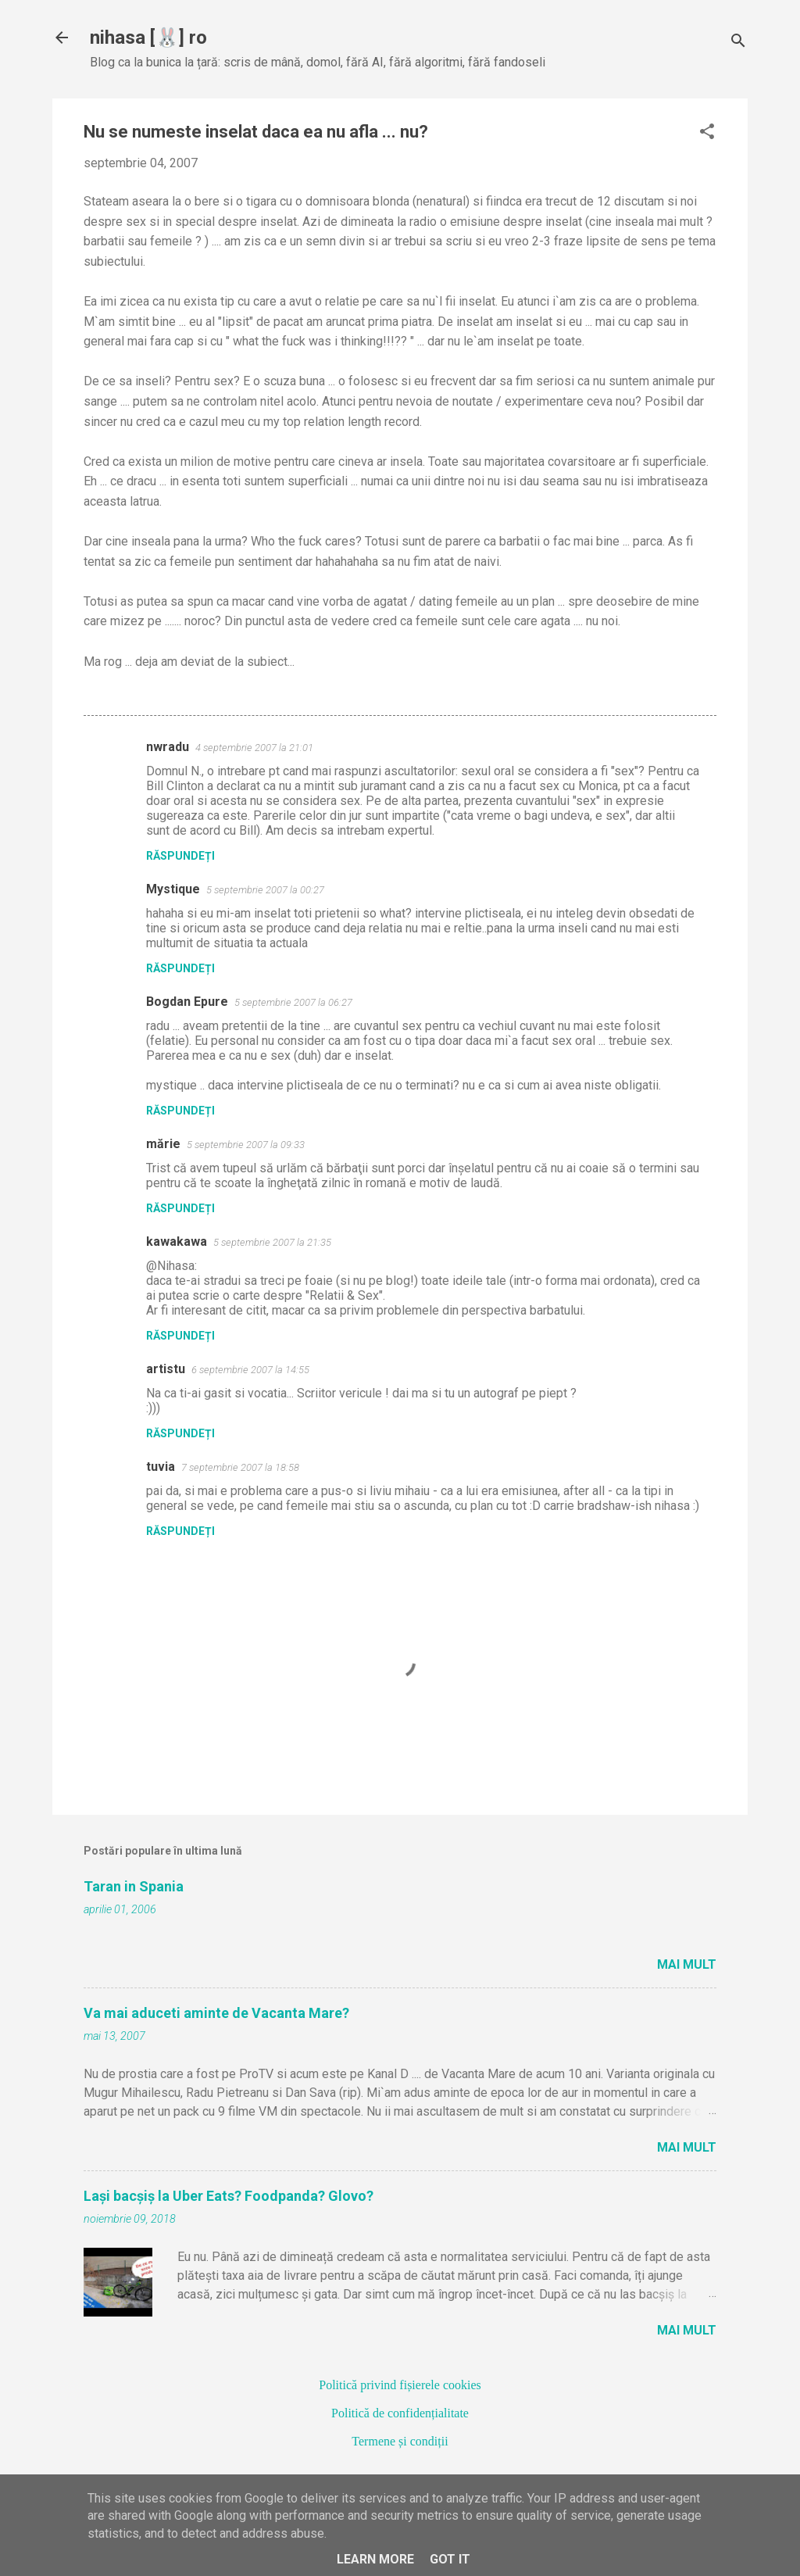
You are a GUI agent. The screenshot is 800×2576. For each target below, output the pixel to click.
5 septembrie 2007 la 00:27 (265, 890)
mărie (163, 1143)
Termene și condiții (400, 2441)
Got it (450, 2559)
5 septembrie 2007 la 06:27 (293, 1002)
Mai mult (686, 1964)
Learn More (375, 2559)
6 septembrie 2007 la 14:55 (250, 1370)
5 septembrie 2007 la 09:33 (246, 1144)
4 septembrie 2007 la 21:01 (254, 747)
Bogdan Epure (187, 1001)
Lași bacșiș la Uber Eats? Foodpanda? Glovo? (228, 2196)
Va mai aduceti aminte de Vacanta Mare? (216, 2013)
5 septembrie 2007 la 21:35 (272, 1242)
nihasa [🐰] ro (148, 37)
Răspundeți (180, 856)
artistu (165, 1368)
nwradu (167, 746)
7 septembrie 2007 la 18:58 (240, 1467)
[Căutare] (738, 42)
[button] (707, 133)
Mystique (173, 889)
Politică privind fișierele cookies (400, 2385)
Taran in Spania (134, 1886)
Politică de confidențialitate (400, 2413)
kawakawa (176, 1241)
